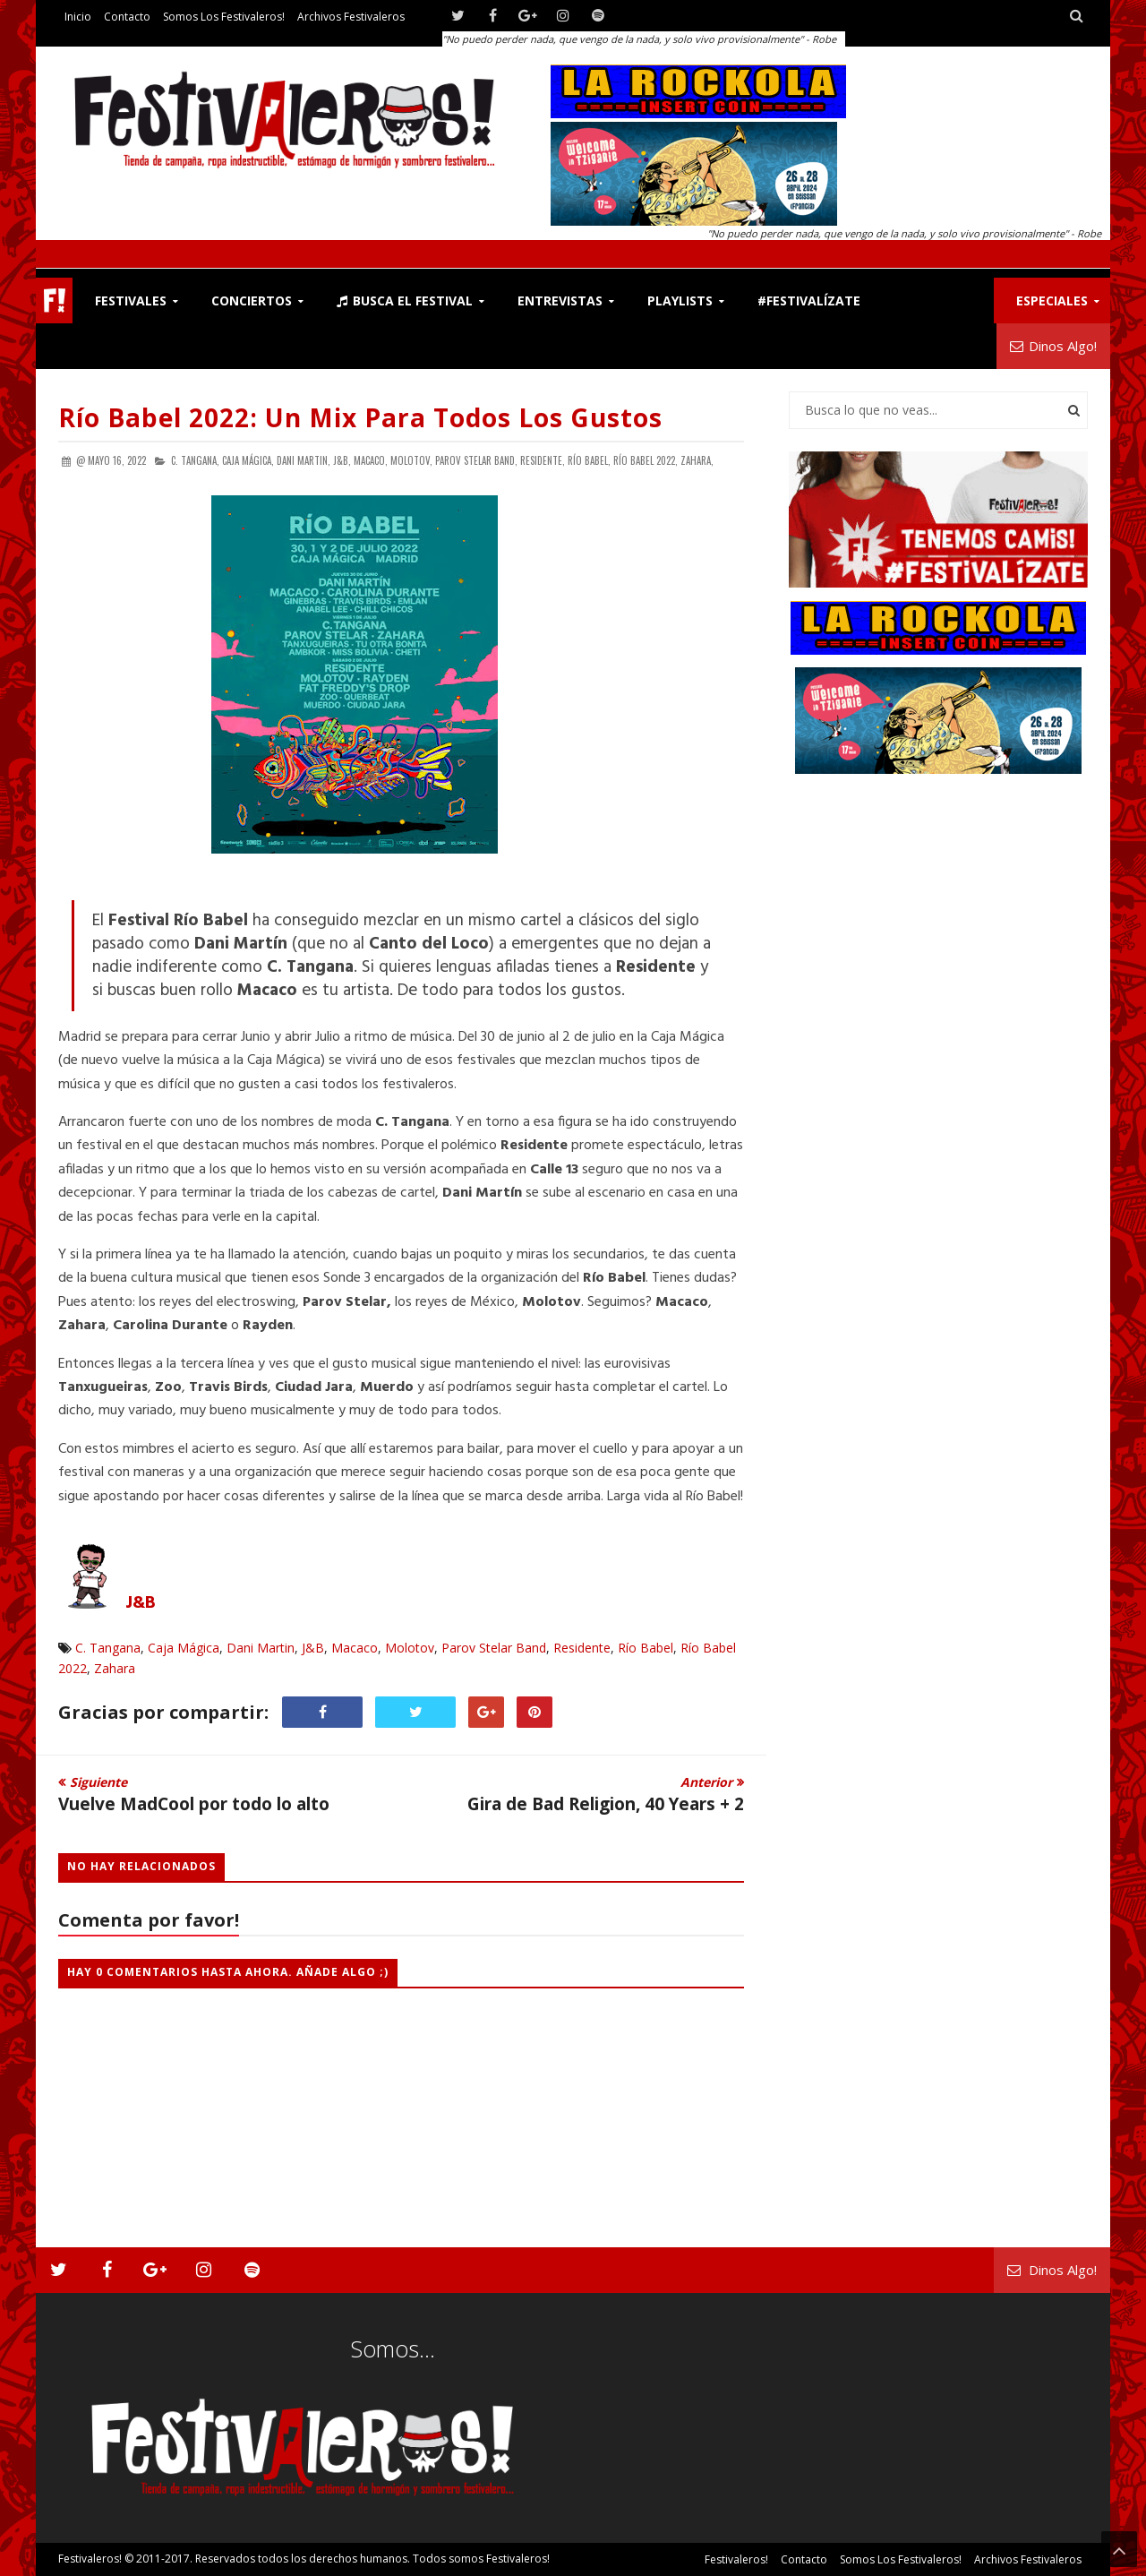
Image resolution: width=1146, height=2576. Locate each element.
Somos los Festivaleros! (224, 16)
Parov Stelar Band (493, 1647)
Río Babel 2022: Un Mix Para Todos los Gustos (360, 417)
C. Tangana (108, 1647)
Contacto (127, 16)
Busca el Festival (405, 300)
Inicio (77, 16)
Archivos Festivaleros (351, 16)
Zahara (114, 1668)
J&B (140, 1603)
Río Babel (645, 1647)
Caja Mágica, (248, 460)
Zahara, (697, 460)
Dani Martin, (303, 460)
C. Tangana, (195, 460)
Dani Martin (261, 1647)
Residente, (542, 460)
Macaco (354, 1647)
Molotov (409, 1647)
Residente (582, 1647)
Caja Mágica (183, 1647)
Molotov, (411, 460)
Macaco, (371, 460)
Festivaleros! (90, 2558)
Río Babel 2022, (645, 460)
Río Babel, (589, 460)
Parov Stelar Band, (476, 460)
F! (54, 300)
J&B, (342, 460)
